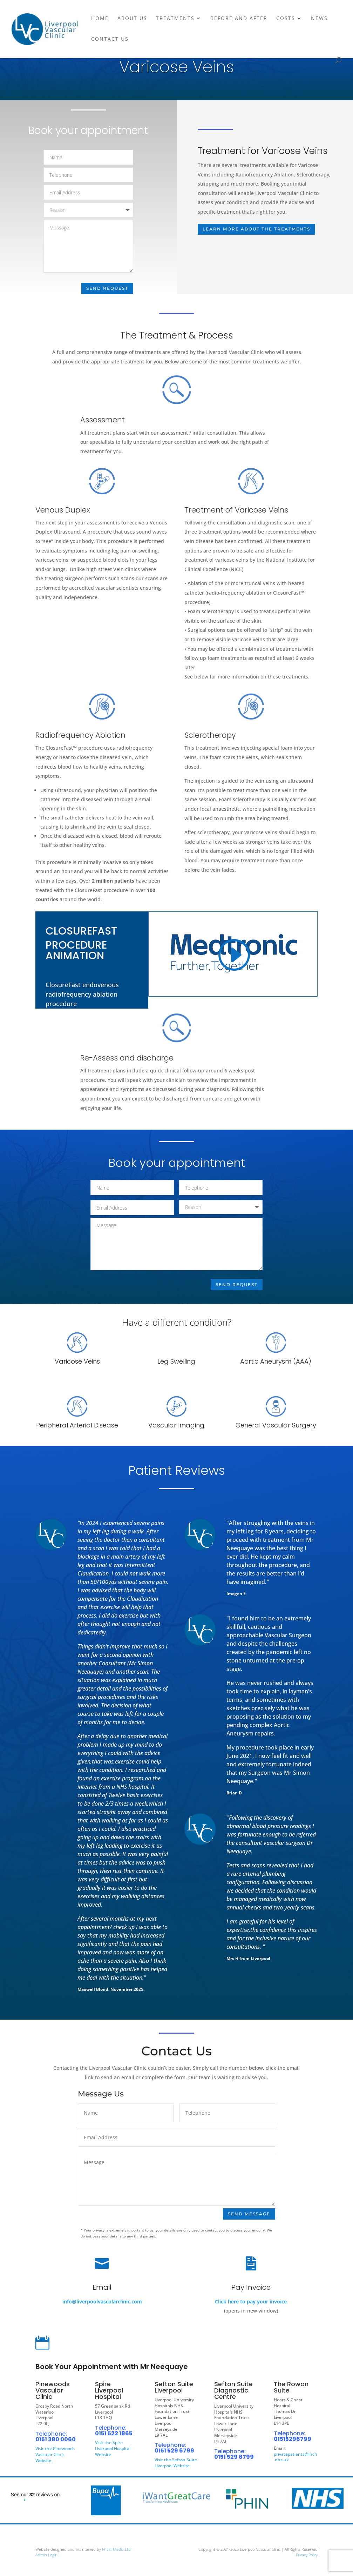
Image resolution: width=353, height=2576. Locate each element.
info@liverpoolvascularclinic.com (101, 2302)
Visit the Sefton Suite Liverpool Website (176, 2462)
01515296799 (292, 2438)
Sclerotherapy (211, 739)
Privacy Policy (307, 2553)
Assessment (103, 419)
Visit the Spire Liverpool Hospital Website (112, 2447)
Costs (285, 18)
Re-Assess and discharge (127, 1058)
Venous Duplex (63, 511)
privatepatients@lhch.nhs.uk (295, 2456)
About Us (132, 18)
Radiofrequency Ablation (81, 742)
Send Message (249, 2212)
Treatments (175, 18)
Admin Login (46, 2553)
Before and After (238, 18)
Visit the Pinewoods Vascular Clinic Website (55, 2453)
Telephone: (51, 2433)
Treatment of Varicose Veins (236, 516)
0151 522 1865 (114, 2432)
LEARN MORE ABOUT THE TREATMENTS (256, 229)
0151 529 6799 (174, 2449)
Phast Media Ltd (116, 2548)
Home (100, 18)
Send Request (107, 287)
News (319, 18)
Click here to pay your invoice (251, 2303)
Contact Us (110, 39)
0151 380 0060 (55, 2438)
